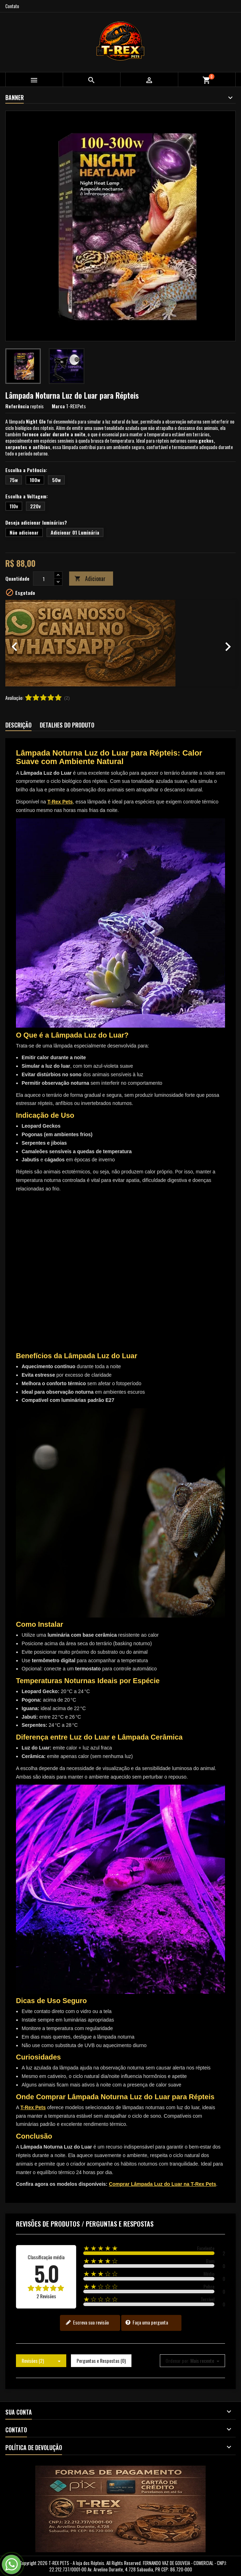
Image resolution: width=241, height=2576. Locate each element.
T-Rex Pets (60, 802)
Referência (17, 406)
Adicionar (90, 578)
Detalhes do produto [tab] (67, 725)
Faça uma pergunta (146, 2322)
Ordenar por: (177, 2360)
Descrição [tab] (18, 725)
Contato (12, 6)
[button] (22, 643)
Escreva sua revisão (87, 2322)
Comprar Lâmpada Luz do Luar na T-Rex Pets (162, 2184)
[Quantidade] (43, 578)
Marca (58, 406)
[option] (120, 643)
